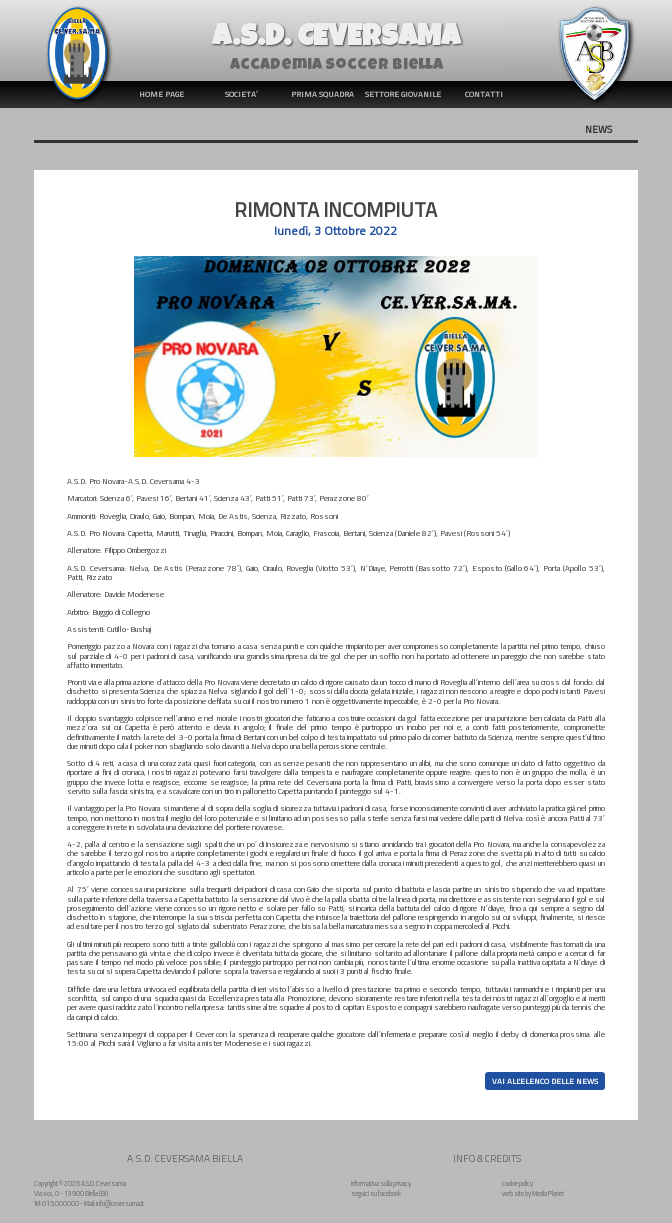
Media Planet (548, 1193)
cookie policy (517, 1183)
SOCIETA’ (241, 94)
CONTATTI (484, 94)
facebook (389, 1193)
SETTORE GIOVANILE (403, 94)
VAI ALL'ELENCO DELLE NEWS (545, 1081)
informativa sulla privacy (381, 1183)
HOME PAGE (161, 94)
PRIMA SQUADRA (322, 94)
